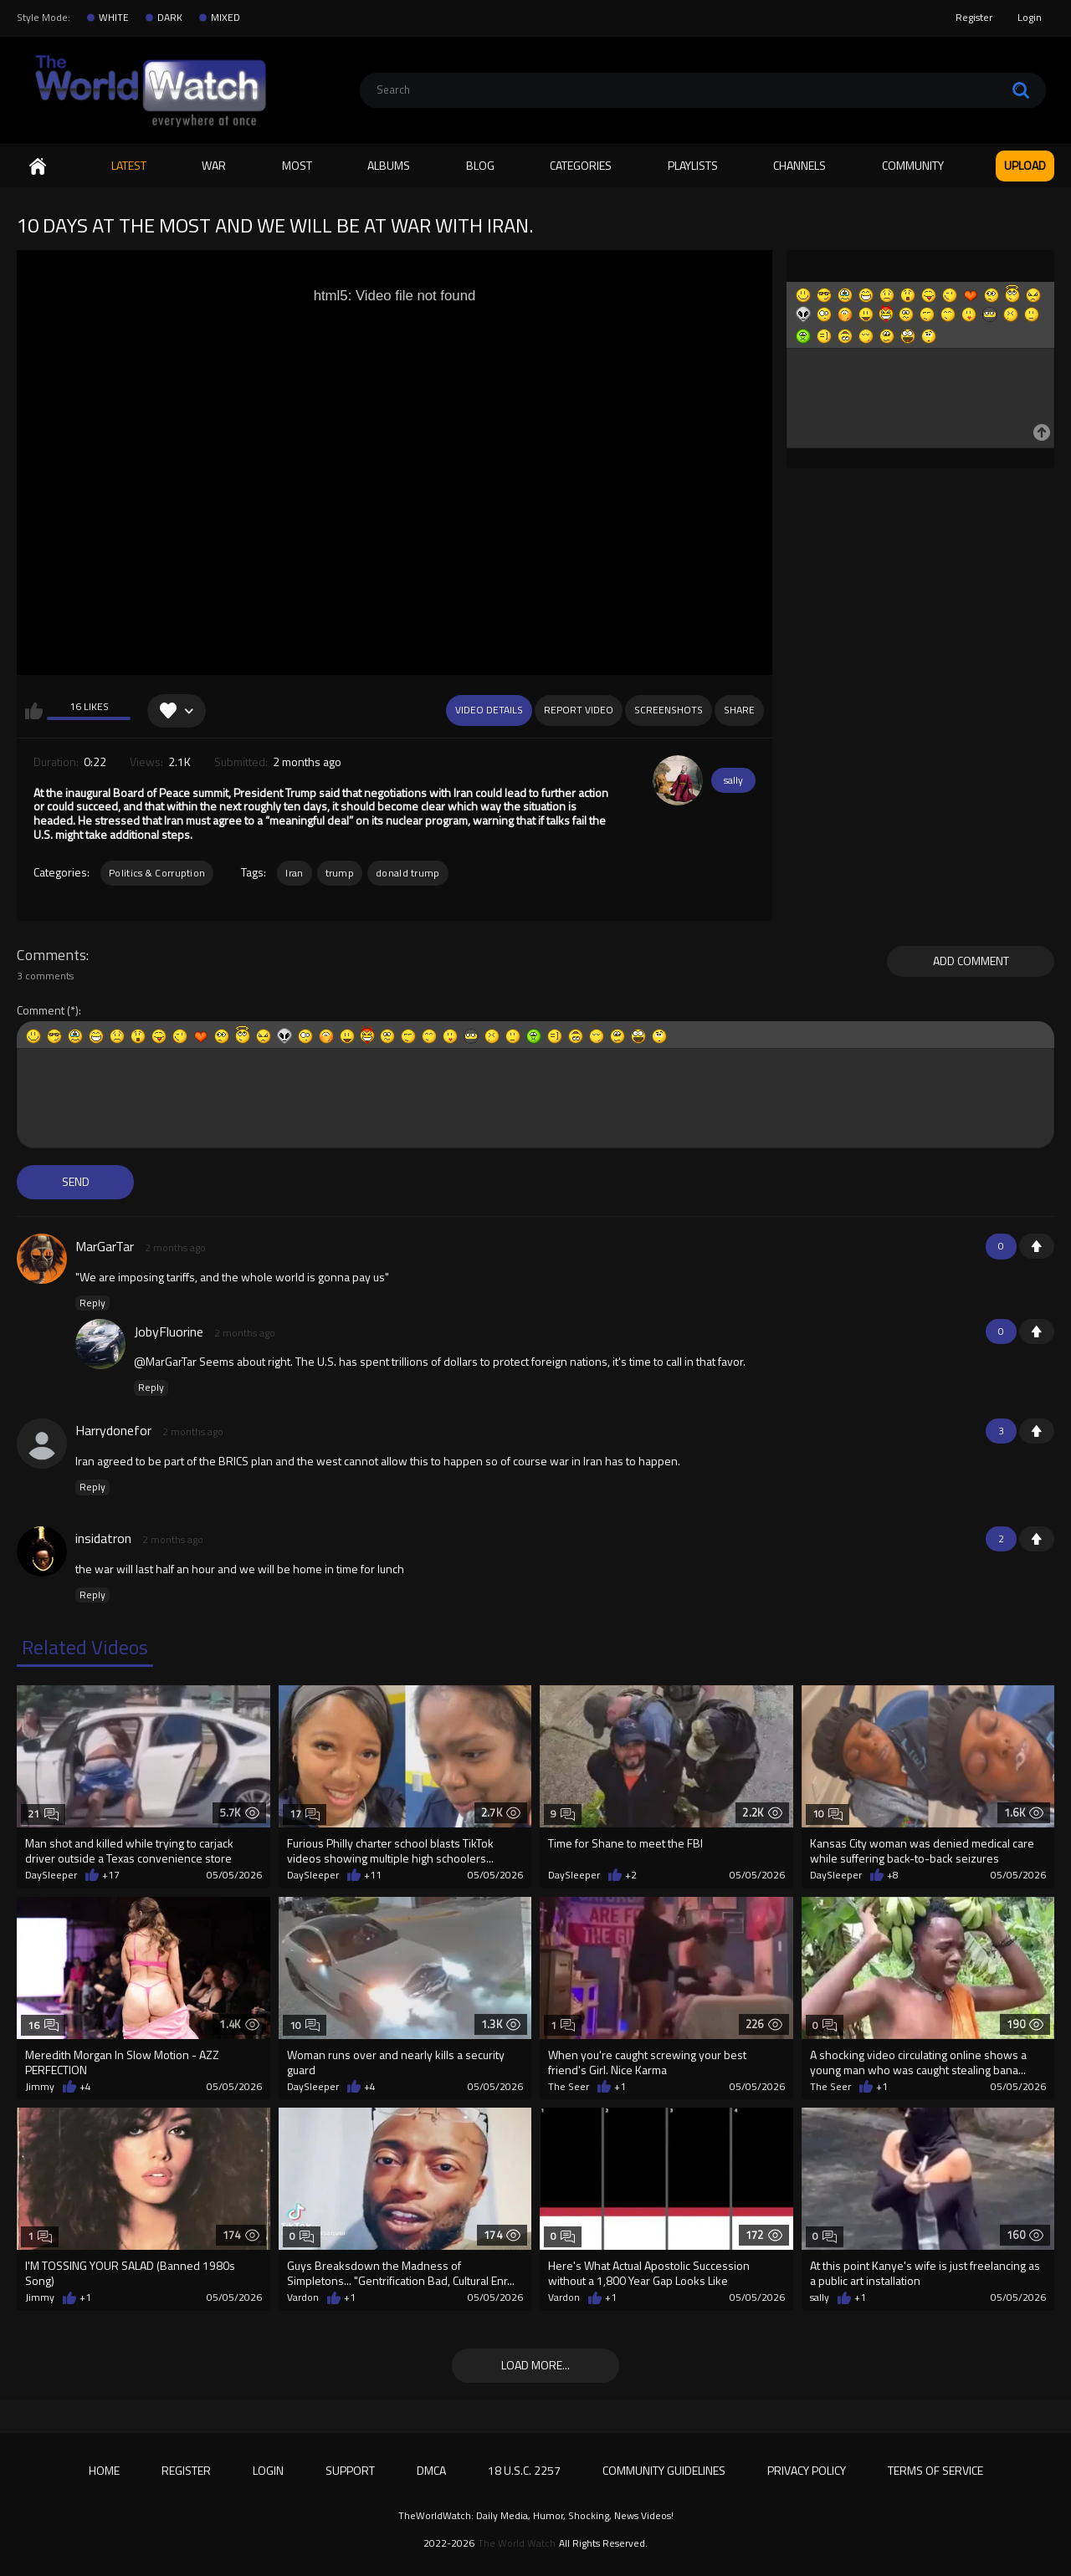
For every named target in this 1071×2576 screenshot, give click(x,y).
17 (305, 1814)
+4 (85, 2087)
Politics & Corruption (157, 873)
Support (350, 2470)
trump (340, 873)
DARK (169, 17)
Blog (480, 165)
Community (913, 165)
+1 (1036, 1246)
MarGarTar (104, 1246)
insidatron (103, 1538)
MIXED (225, 17)
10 (827, 1814)
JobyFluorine (168, 1331)
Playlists (693, 165)
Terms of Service (935, 2470)
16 (43, 2025)
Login (1029, 17)
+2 (631, 1875)
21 (43, 1814)
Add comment (971, 960)
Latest (128, 165)
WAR (214, 165)
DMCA (431, 2470)
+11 (373, 1875)
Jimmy (39, 2087)
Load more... (535, 2365)
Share (739, 710)
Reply (92, 1303)
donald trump (408, 873)
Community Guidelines (663, 2470)
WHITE (114, 17)
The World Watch (517, 2543)
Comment (40, 1011)
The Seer (568, 2087)
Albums (388, 165)
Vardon (303, 2297)
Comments (51, 955)
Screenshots (668, 710)
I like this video (34, 711)
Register (974, 17)
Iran (294, 873)
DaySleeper (51, 1875)
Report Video (578, 710)
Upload (1025, 165)
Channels (799, 165)
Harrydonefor (113, 1430)
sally (733, 780)
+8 (893, 1875)
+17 (111, 1875)
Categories (581, 165)
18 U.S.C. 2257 (524, 2470)
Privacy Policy (806, 2470)
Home (38, 166)
